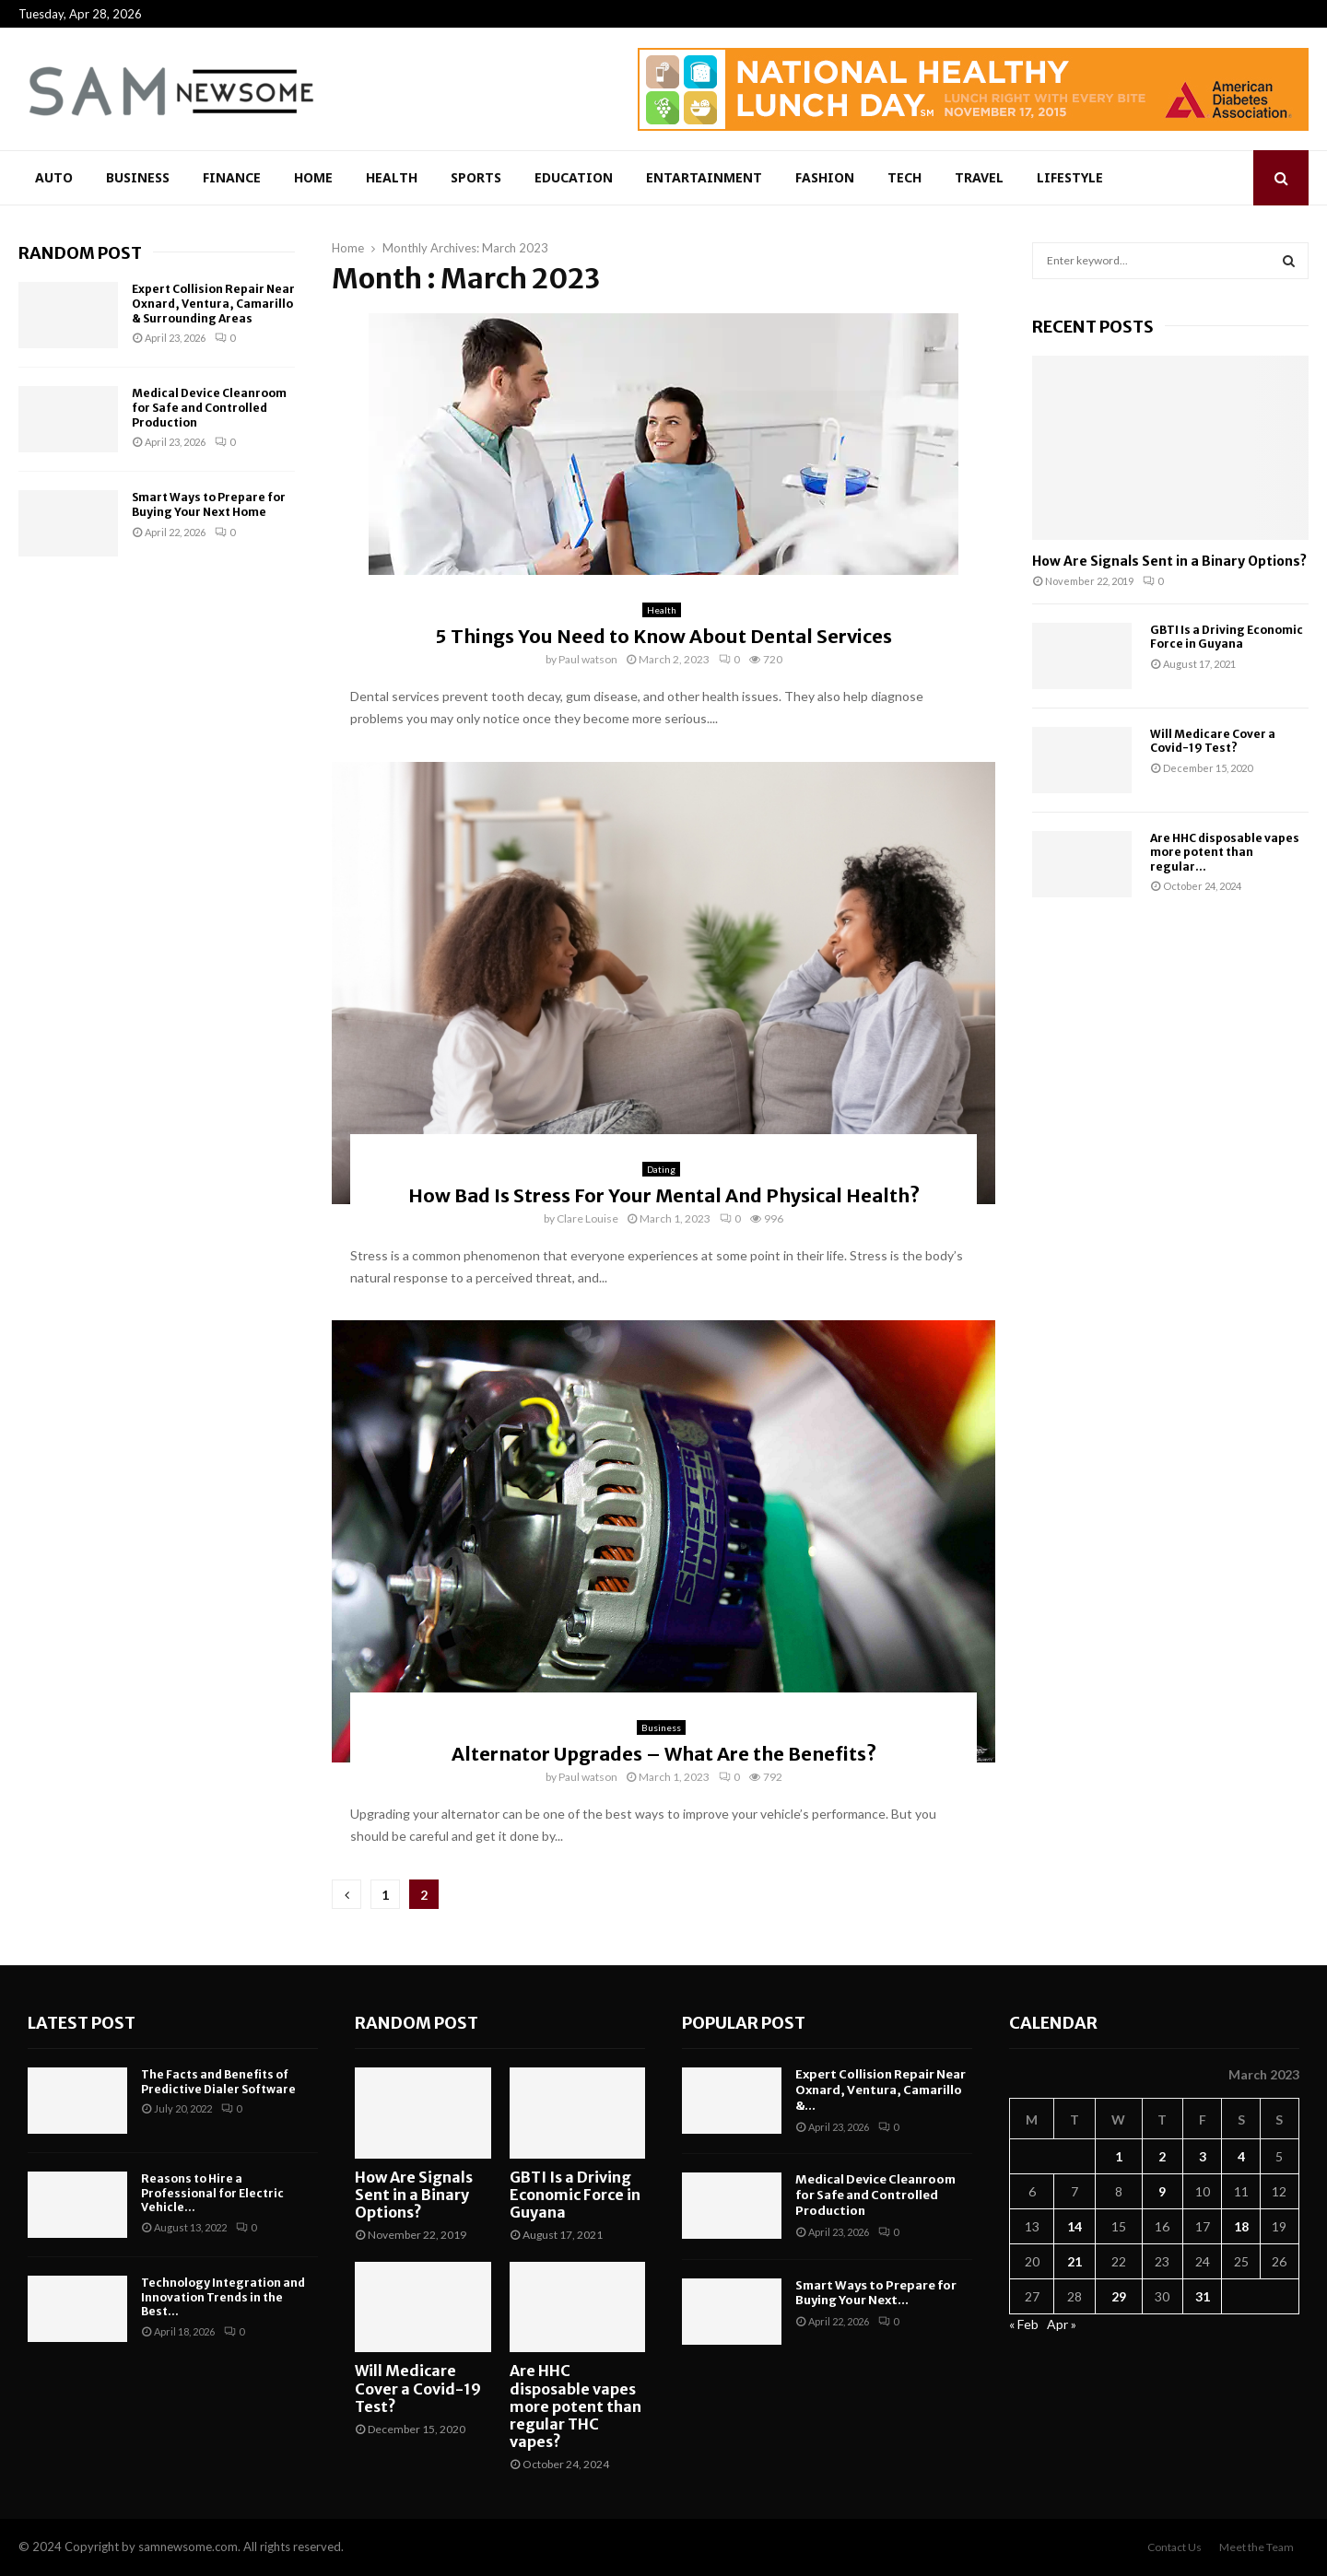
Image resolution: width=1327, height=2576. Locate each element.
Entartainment (704, 177)
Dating (661, 1169)
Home (313, 177)
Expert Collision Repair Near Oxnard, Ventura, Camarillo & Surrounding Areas (213, 303)
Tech (904, 177)
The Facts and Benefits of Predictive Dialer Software (218, 2081)
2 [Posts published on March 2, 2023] (1162, 2156)
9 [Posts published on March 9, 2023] (1162, 2191)
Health (391, 177)
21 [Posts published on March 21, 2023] (1074, 2261)
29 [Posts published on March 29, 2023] (1118, 2296)
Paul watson (587, 659)
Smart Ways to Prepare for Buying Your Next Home (209, 504)
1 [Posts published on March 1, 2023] (1118, 2156)
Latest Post (81, 2022)
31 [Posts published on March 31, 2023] (1202, 2296)
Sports (476, 177)
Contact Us (1174, 2547)
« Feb (1024, 2324)
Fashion (824, 177)
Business (138, 177)
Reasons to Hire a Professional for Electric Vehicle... (212, 2193)
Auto (54, 177)
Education (573, 177)
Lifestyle (1070, 177)
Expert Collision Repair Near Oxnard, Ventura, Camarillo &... (880, 2090)
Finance (232, 177)
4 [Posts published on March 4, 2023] (1241, 2156)
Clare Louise (587, 1218)
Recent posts (1093, 326)
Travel (979, 177)
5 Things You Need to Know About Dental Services (663, 636)
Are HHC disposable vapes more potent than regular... (1224, 852)
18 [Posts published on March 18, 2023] (1241, 2226)
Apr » (1061, 2324)
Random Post (80, 252)
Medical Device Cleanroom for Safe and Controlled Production (209, 407)
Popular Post (743, 2022)
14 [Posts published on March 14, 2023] (1074, 2226)
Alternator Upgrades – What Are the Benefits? (664, 1753)
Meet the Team (1256, 2547)
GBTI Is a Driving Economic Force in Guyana (1226, 636)
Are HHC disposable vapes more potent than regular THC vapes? (575, 2406)
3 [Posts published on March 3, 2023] (1202, 2156)
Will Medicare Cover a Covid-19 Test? (1212, 741)
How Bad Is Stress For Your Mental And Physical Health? (664, 1195)
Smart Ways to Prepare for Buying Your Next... (876, 2293)
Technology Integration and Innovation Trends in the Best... (223, 2297)
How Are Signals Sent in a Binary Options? (1169, 561)
